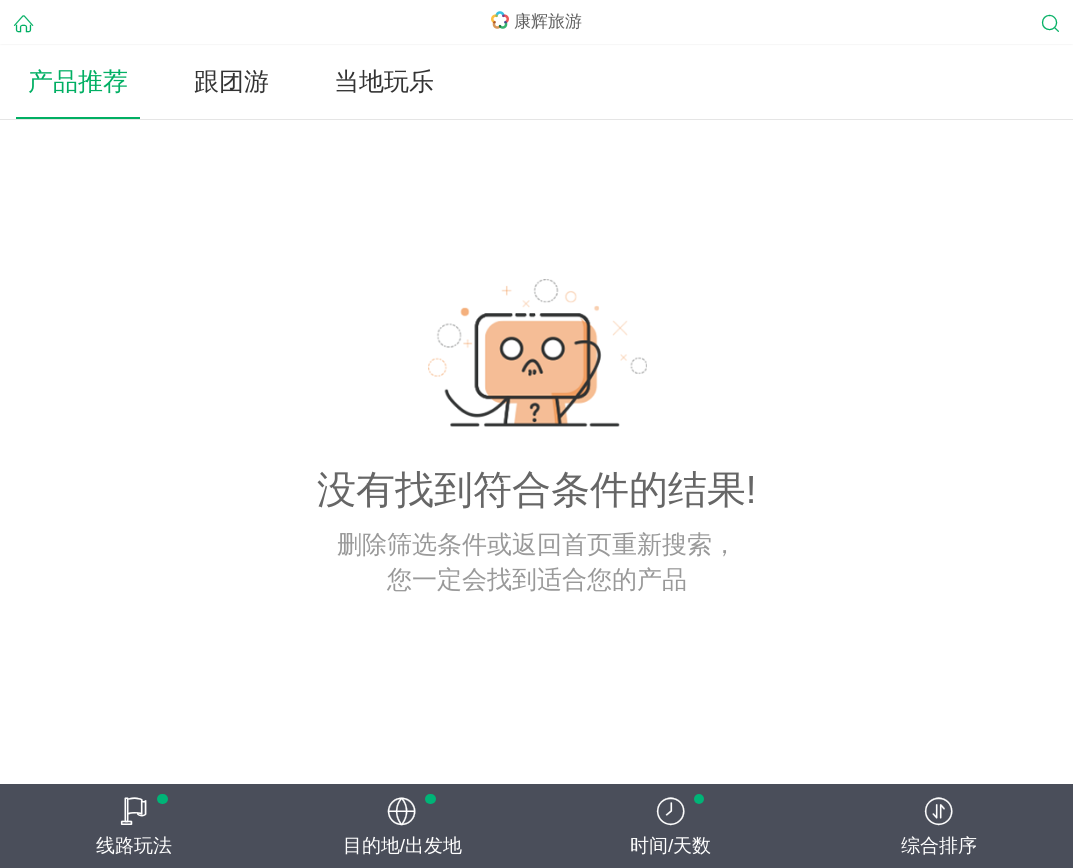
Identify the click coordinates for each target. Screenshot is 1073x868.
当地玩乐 (384, 81)
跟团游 (231, 81)
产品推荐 (78, 81)
